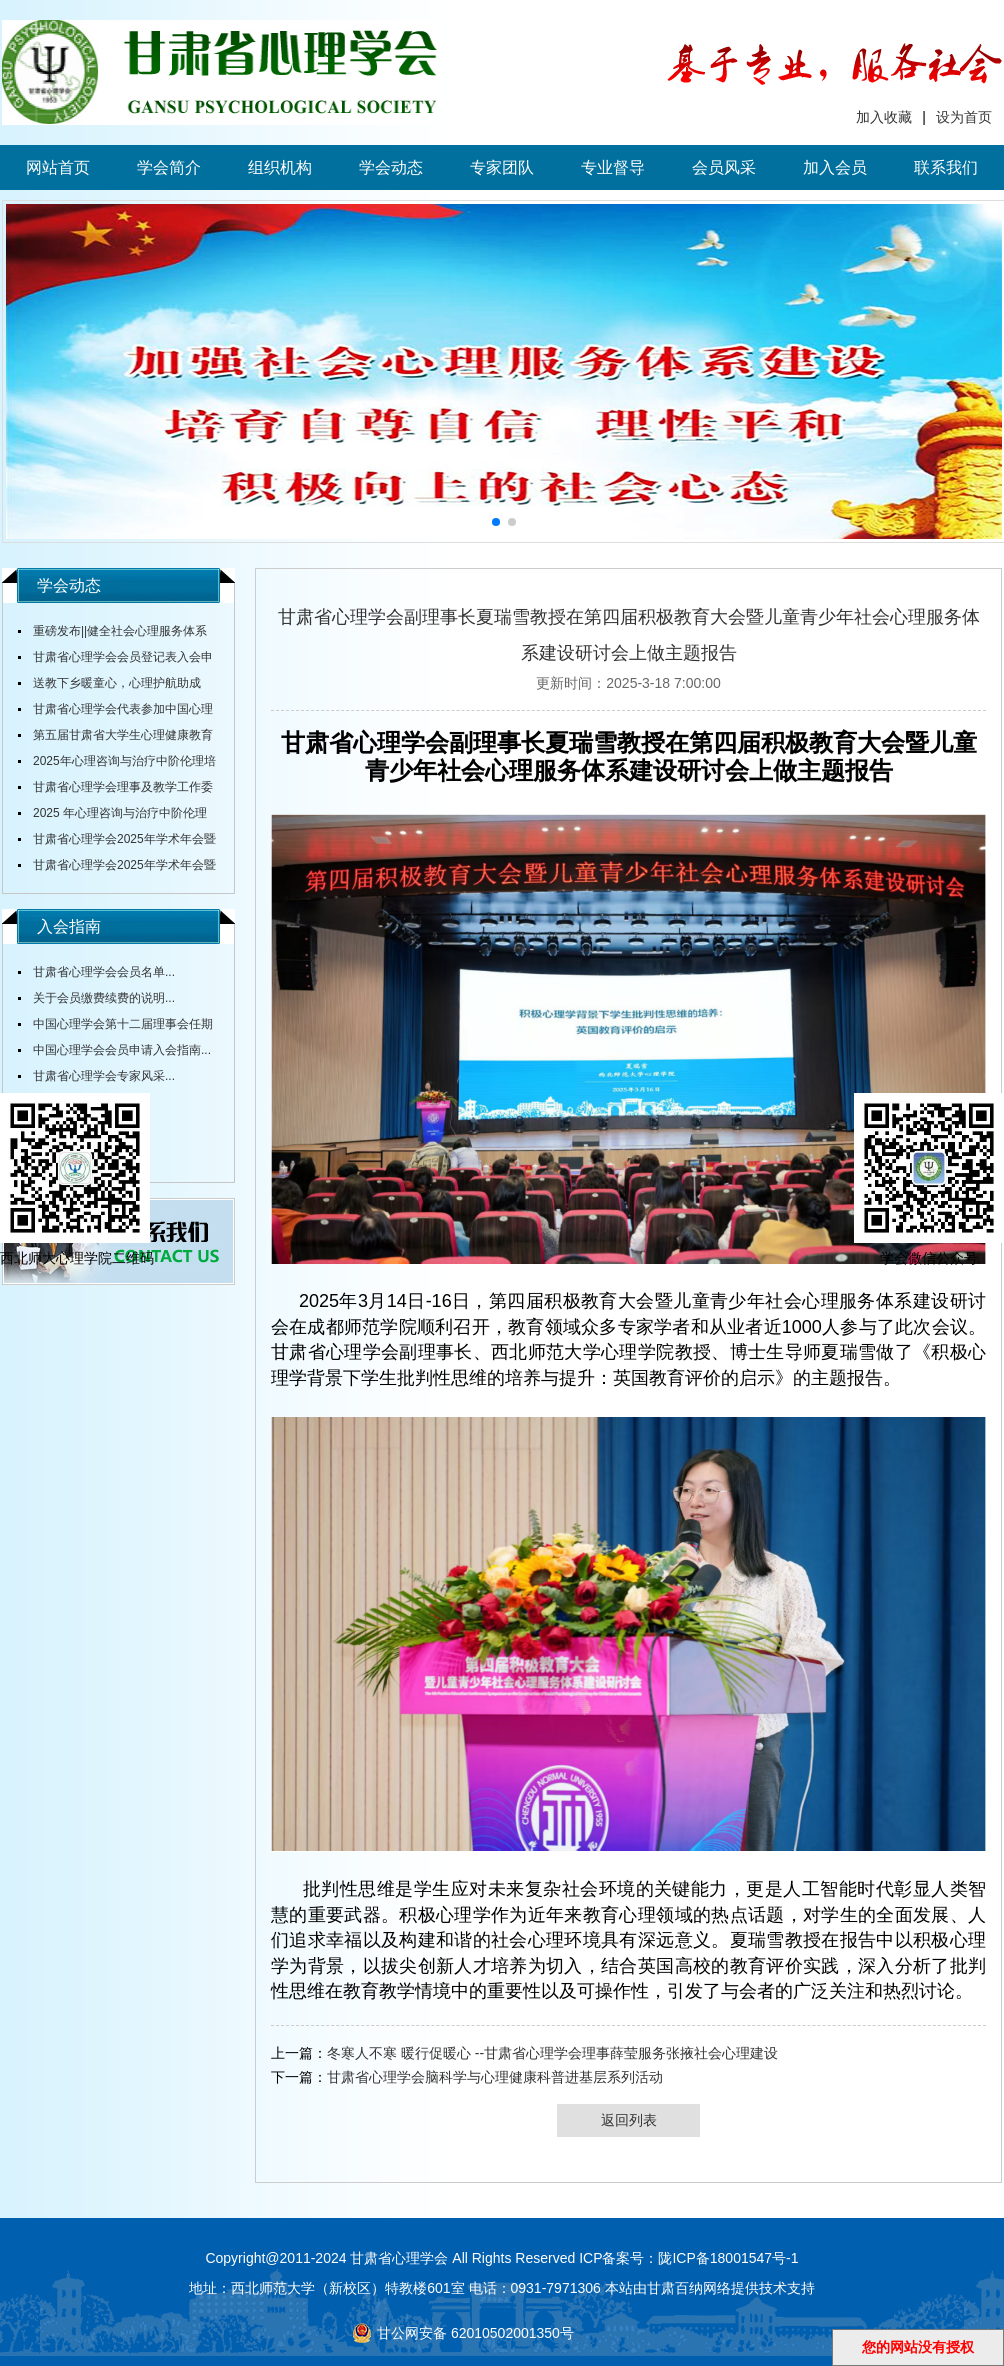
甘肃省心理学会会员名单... (104, 972)
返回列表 (629, 2120)
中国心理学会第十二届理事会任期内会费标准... (115, 1027)
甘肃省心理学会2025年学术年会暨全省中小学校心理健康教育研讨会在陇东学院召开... (117, 842)
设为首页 (964, 117)
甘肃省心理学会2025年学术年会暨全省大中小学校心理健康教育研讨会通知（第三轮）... (117, 868)
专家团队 (502, 167)
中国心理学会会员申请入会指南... (122, 1050)
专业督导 (613, 167)
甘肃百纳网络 (689, 2288)
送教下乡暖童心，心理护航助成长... (109, 686)
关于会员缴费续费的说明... (104, 998)
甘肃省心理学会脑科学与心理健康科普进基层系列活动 (495, 2077)
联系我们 (946, 167)
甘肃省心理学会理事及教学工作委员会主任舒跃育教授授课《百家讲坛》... (115, 790)
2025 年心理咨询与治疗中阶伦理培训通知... (112, 816)
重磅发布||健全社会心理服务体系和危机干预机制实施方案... (112, 634)
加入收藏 (884, 117)
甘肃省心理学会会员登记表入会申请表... (115, 660)
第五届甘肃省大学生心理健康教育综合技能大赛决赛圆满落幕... (115, 738)
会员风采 (724, 167)
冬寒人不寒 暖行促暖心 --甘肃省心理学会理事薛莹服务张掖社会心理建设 (552, 2053)
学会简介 (169, 167)
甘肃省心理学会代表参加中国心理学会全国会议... (115, 712)
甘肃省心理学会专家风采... (104, 1076)
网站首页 (58, 167)
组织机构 (280, 167)
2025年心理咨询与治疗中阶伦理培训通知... (117, 764)
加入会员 (835, 167)
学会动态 (391, 167)
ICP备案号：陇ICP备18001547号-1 (688, 2258)
